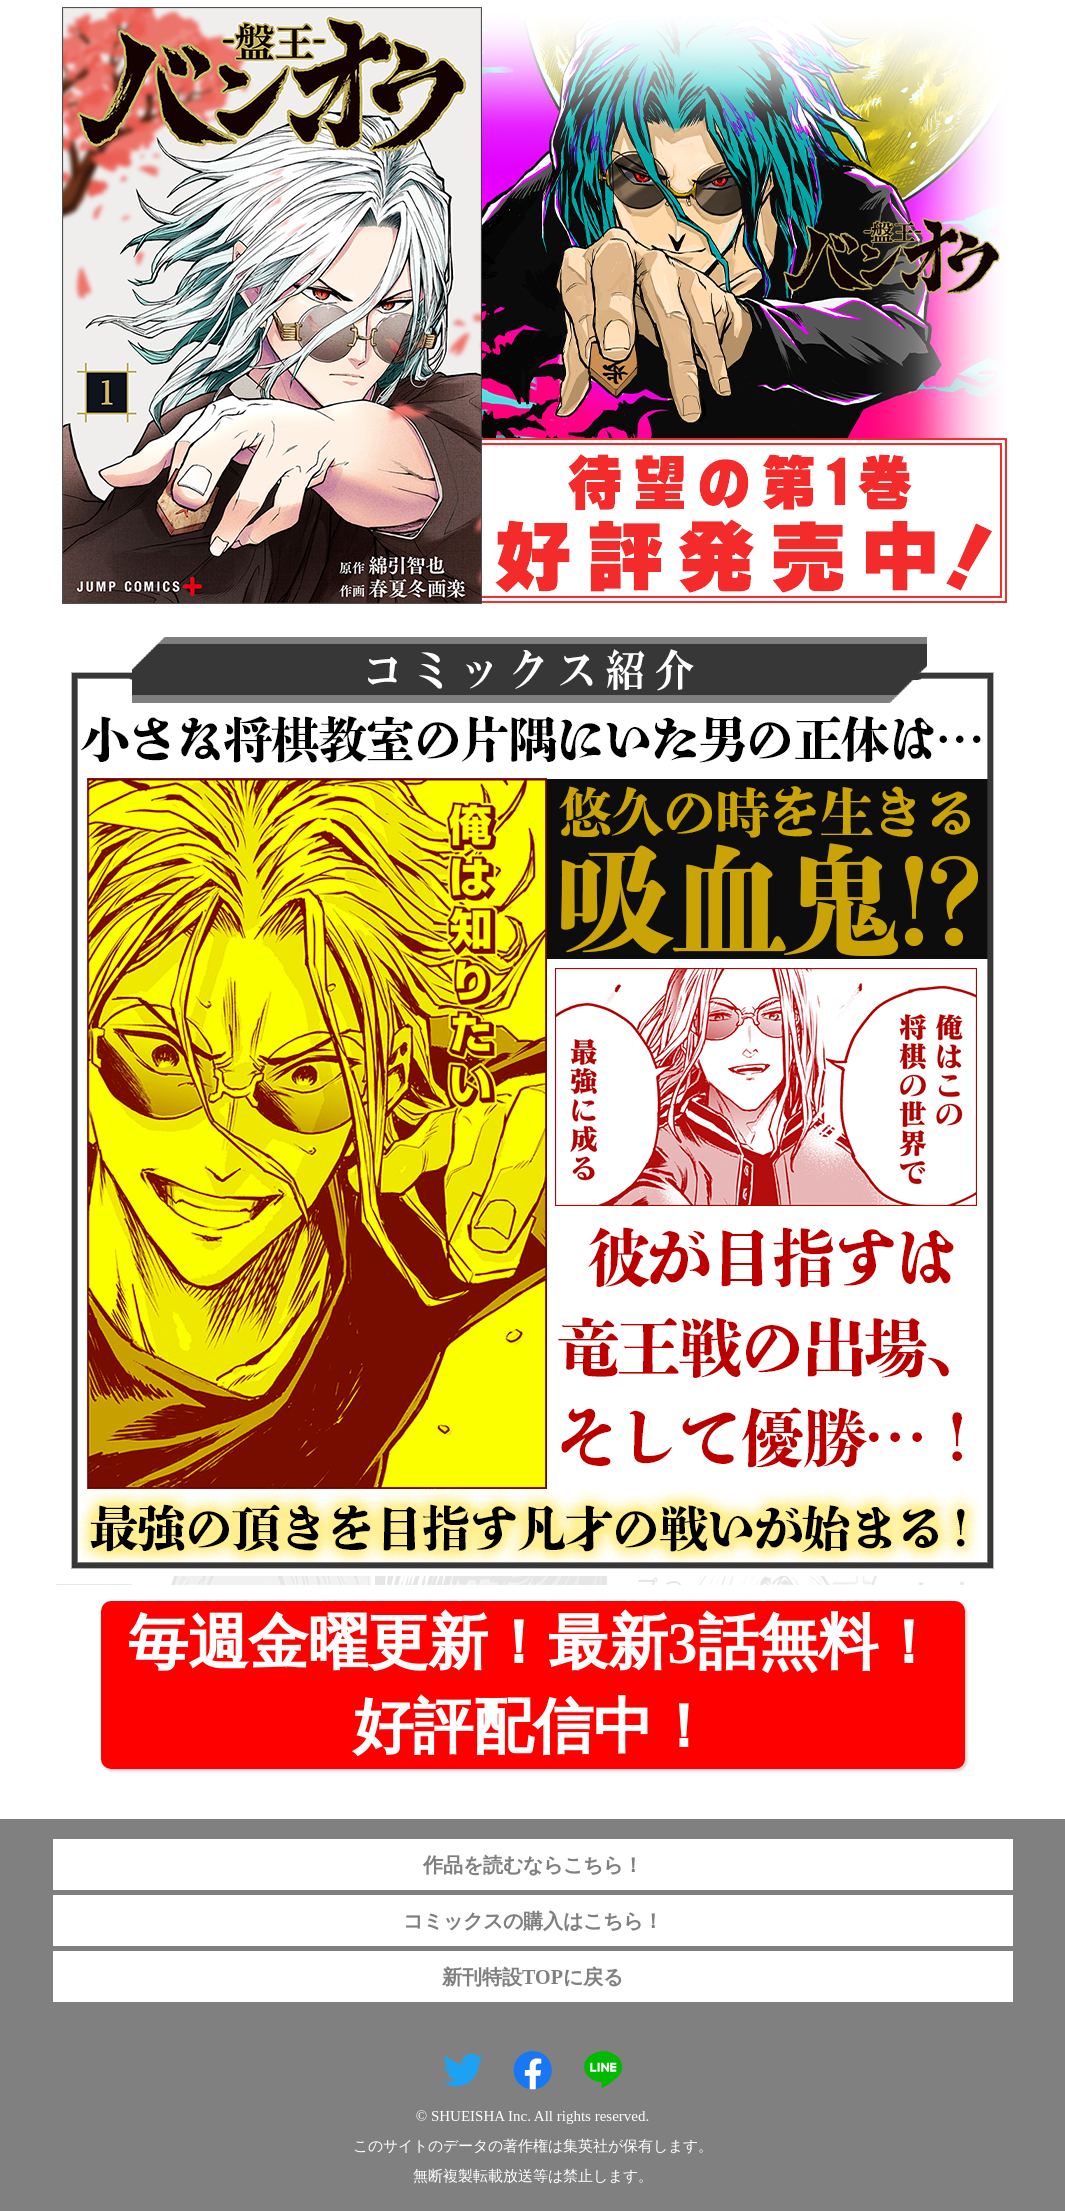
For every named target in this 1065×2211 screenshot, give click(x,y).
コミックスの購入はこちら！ (533, 1921)
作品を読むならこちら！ (533, 1865)
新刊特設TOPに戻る (532, 1977)
